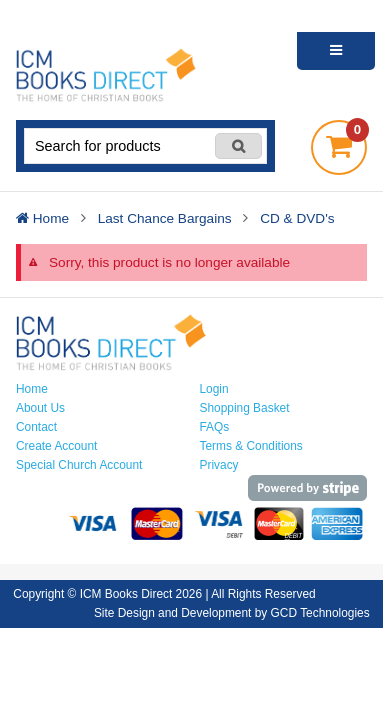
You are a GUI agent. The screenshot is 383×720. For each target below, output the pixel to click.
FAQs (215, 427)
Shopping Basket (245, 408)
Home (32, 389)
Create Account (56, 446)
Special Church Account (79, 465)
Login (214, 389)
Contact (36, 427)
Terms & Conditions (251, 446)
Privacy (219, 465)
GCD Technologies (320, 613)
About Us (40, 408)
